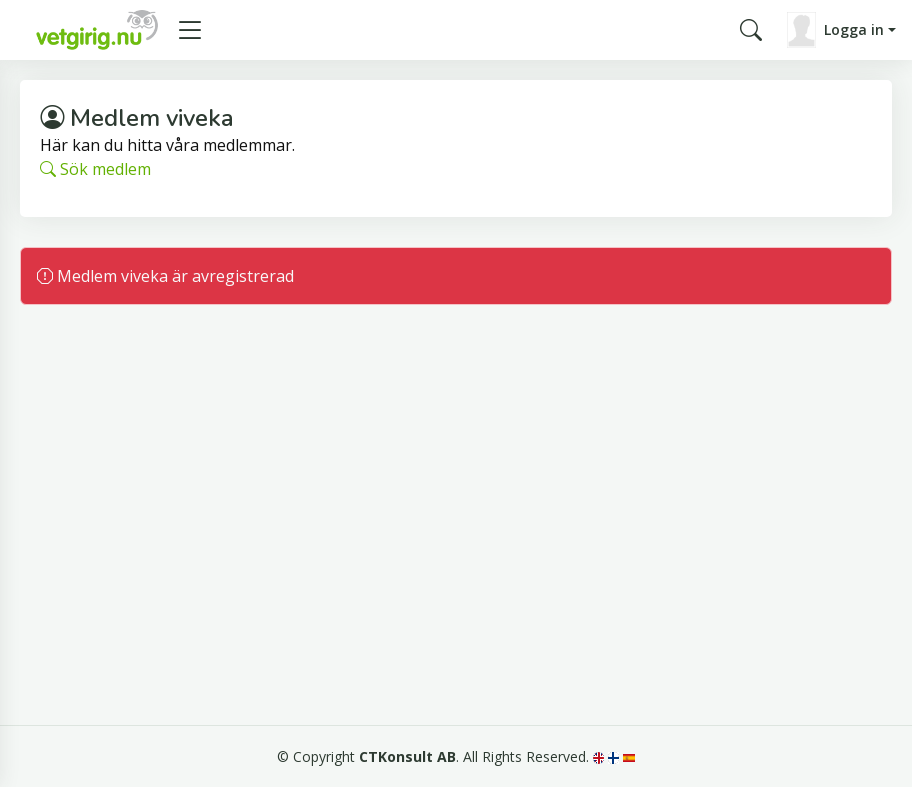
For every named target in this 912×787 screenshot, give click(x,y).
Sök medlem (95, 169)
